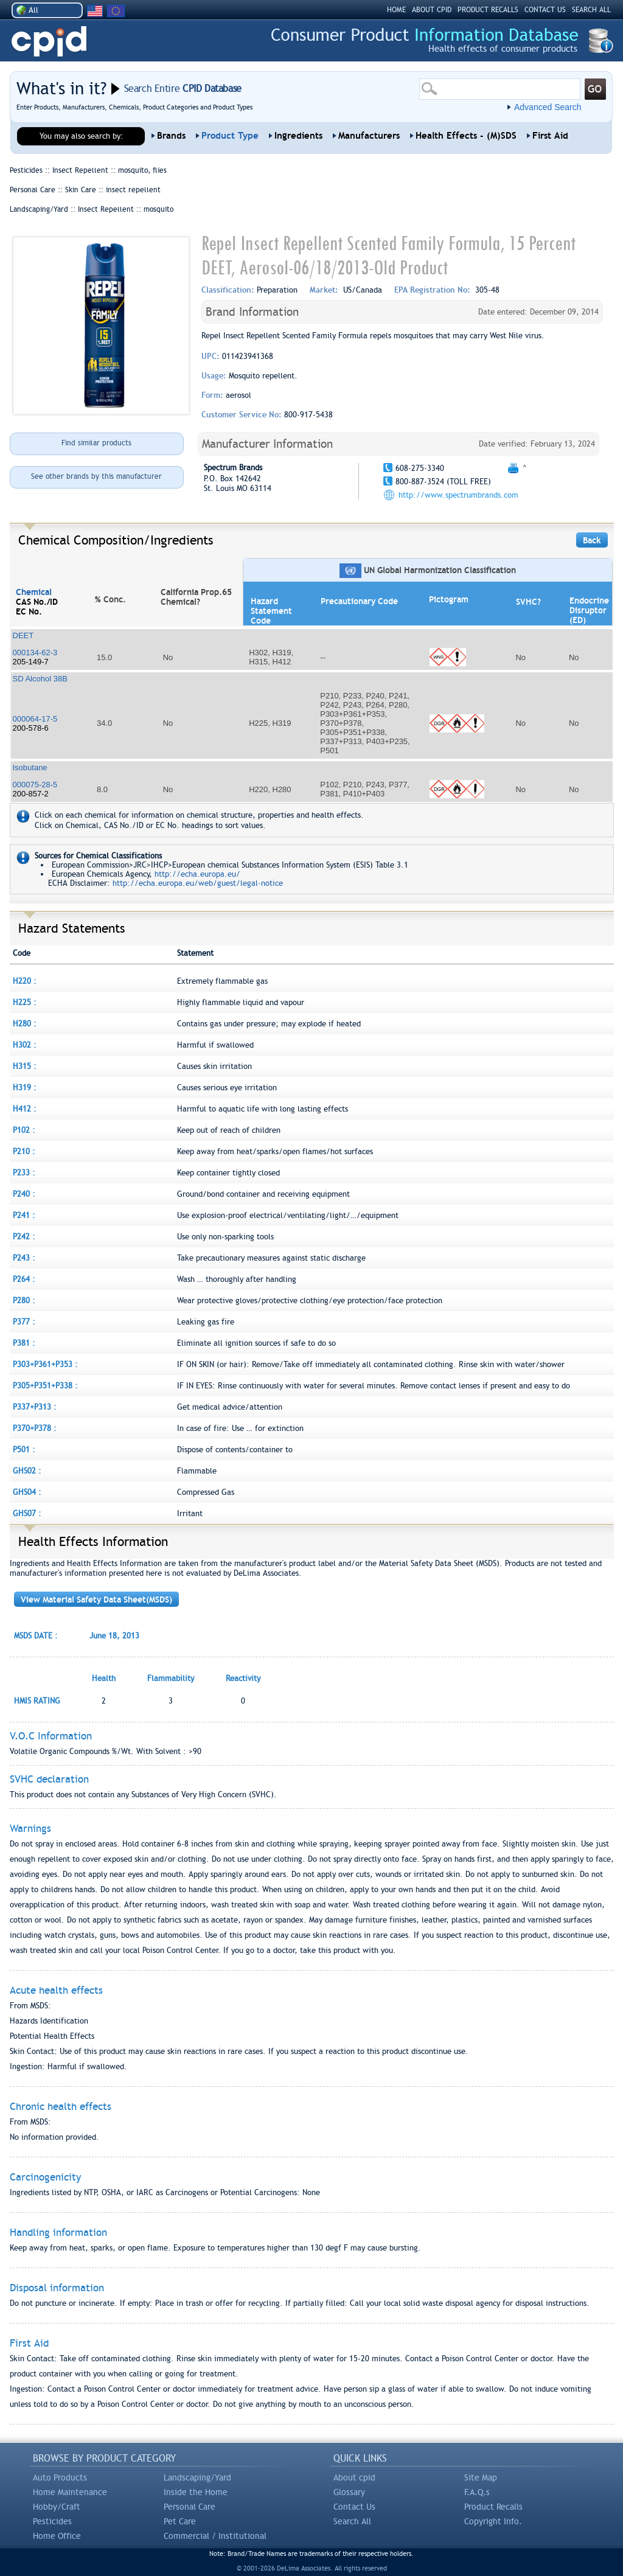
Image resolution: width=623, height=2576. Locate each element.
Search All (352, 2521)
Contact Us (354, 2507)
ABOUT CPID (431, 9)
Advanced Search (548, 107)
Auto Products (60, 2477)
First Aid (550, 135)
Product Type (230, 135)
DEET (23, 635)
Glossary (349, 2492)
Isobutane (30, 767)
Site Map (480, 2477)
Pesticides (52, 2521)
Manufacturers (369, 135)
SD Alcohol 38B (40, 678)
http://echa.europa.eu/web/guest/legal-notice (198, 883)
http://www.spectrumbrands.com (458, 495)
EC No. (29, 611)
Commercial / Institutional (215, 2536)
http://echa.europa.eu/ (197, 874)
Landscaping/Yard (197, 2477)
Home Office (57, 2536)
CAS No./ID (37, 602)
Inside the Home (196, 2492)
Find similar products (96, 443)
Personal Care (189, 2507)
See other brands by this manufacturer (96, 476)
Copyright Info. (493, 2521)
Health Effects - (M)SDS (466, 135)
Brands (171, 135)
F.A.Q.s (477, 2492)
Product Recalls (493, 2507)
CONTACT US (545, 9)
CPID (49, 41)
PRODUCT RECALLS (488, 9)
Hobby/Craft (56, 2507)
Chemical (34, 592)
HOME (396, 9)
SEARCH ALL (591, 9)
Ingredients (298, 135)
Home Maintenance (70, 2492)
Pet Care (180, 2521)
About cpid (354, 2477)
